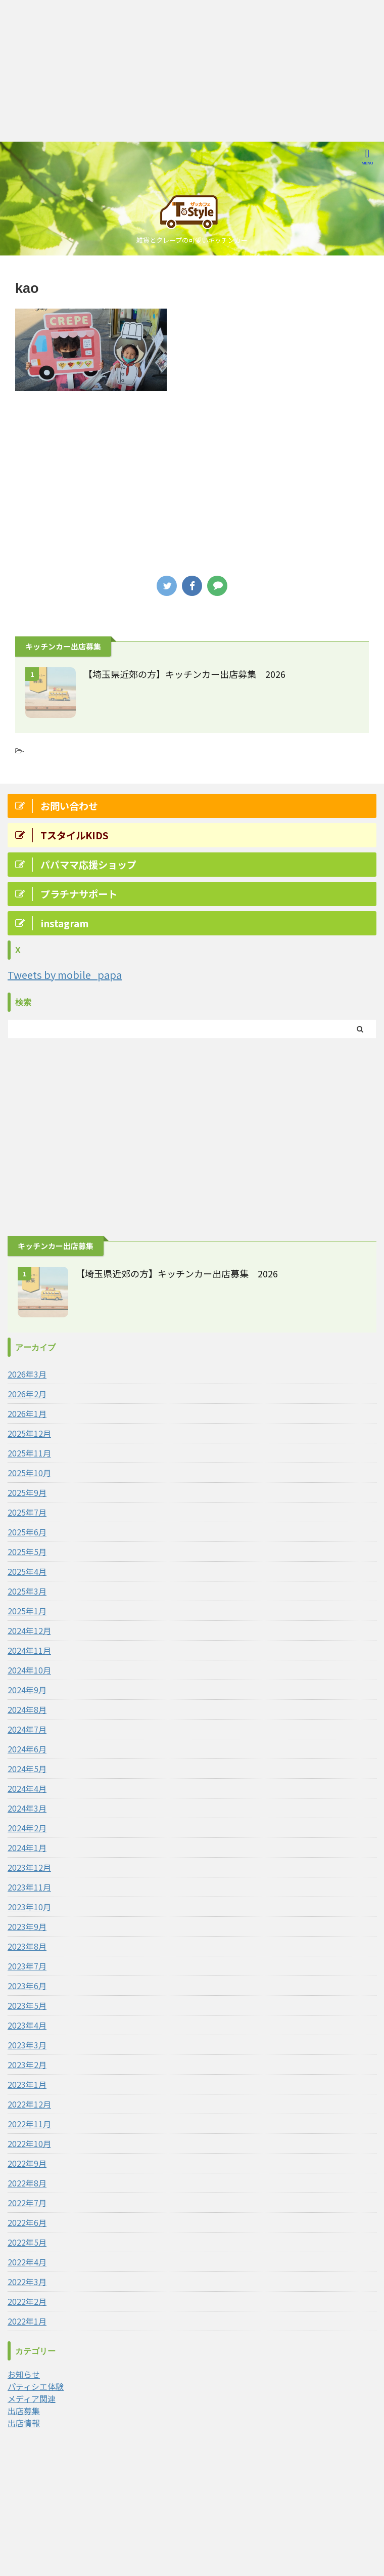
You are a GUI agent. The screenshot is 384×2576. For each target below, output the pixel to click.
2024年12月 (29, 1630)
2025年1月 (27, 1611)
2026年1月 (27, 1413)
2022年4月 (27, 2262)
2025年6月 (27, 1532)
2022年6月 (27, 2222)
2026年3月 (27, 1374)
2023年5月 (27, 2005)
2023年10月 (29, 1907)
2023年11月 (29, 1887)
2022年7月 (27, 2203)
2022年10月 (29, 2143)
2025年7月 (27, 1512)
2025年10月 (29, 1473)
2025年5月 (27, 1551)
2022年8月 (27, 2183)
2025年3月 (27, 1591)
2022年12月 (29, 2104)
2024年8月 (27, 1709)
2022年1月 (27, 2321)
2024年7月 (27, 1729)
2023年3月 (27, 2045)
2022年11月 (29, 2124)
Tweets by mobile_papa (65, 974)
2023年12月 (29, 1867)
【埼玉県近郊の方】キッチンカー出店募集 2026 (184, 673)
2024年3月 (27, 1808)
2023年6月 (27, 1986)
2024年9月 (27, 1690)
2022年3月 (27, 2282)
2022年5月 (27, 2242)
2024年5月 (27, 1769)
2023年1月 (27, 2084)
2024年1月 (27, 1847)
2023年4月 (27, 2025)
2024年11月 (29, 1650)
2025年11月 (29, 1453)
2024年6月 (27, 1749)
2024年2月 (27, 1828)
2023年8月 (27, 1946)
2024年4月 (27, 1788)
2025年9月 (27, 1492)
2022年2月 (27, 2301)
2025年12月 (29, 1433)
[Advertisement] (192, 71)
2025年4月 (27, 1571)
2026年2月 (27, 1394)
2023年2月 (27, 2064)
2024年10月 (29, 1670)
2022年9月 (27, 2163)
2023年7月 (27, 1966)
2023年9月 (27, 1926)
